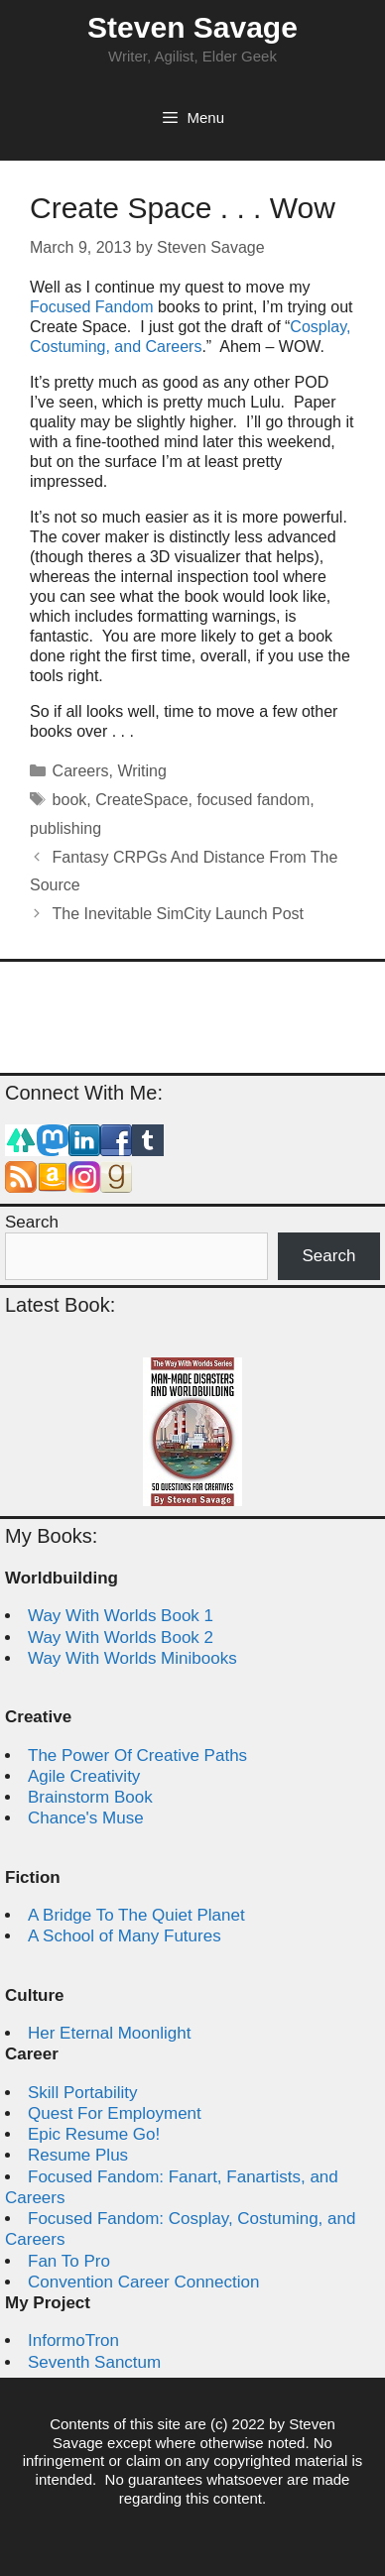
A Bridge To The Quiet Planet (136, 1915)
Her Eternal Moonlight (109, 2033)
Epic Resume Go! (94, 2134)
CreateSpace (141, 799)
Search (32, 1222)
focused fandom (253, 799)
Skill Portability (83, 2092)
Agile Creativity (84, 1776)
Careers (81, 770)
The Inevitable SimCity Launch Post (178, 913)
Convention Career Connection (143, 2282)
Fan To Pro (69, 2261)
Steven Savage (192, 27)
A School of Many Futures (124, 1936)
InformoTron (73, 2340)
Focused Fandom (92, 306)
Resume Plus (78, 2155)
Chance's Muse (86, 1818)
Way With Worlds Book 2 (120, 1637)
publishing (65, 828)
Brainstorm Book (90, 1797)
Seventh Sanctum (94, 2362)
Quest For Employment (114, 2113)
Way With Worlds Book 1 (120, 1615)
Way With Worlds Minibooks (132, 1658)
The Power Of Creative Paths (137, 1755)
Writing (142, 770)
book (70, 799)
